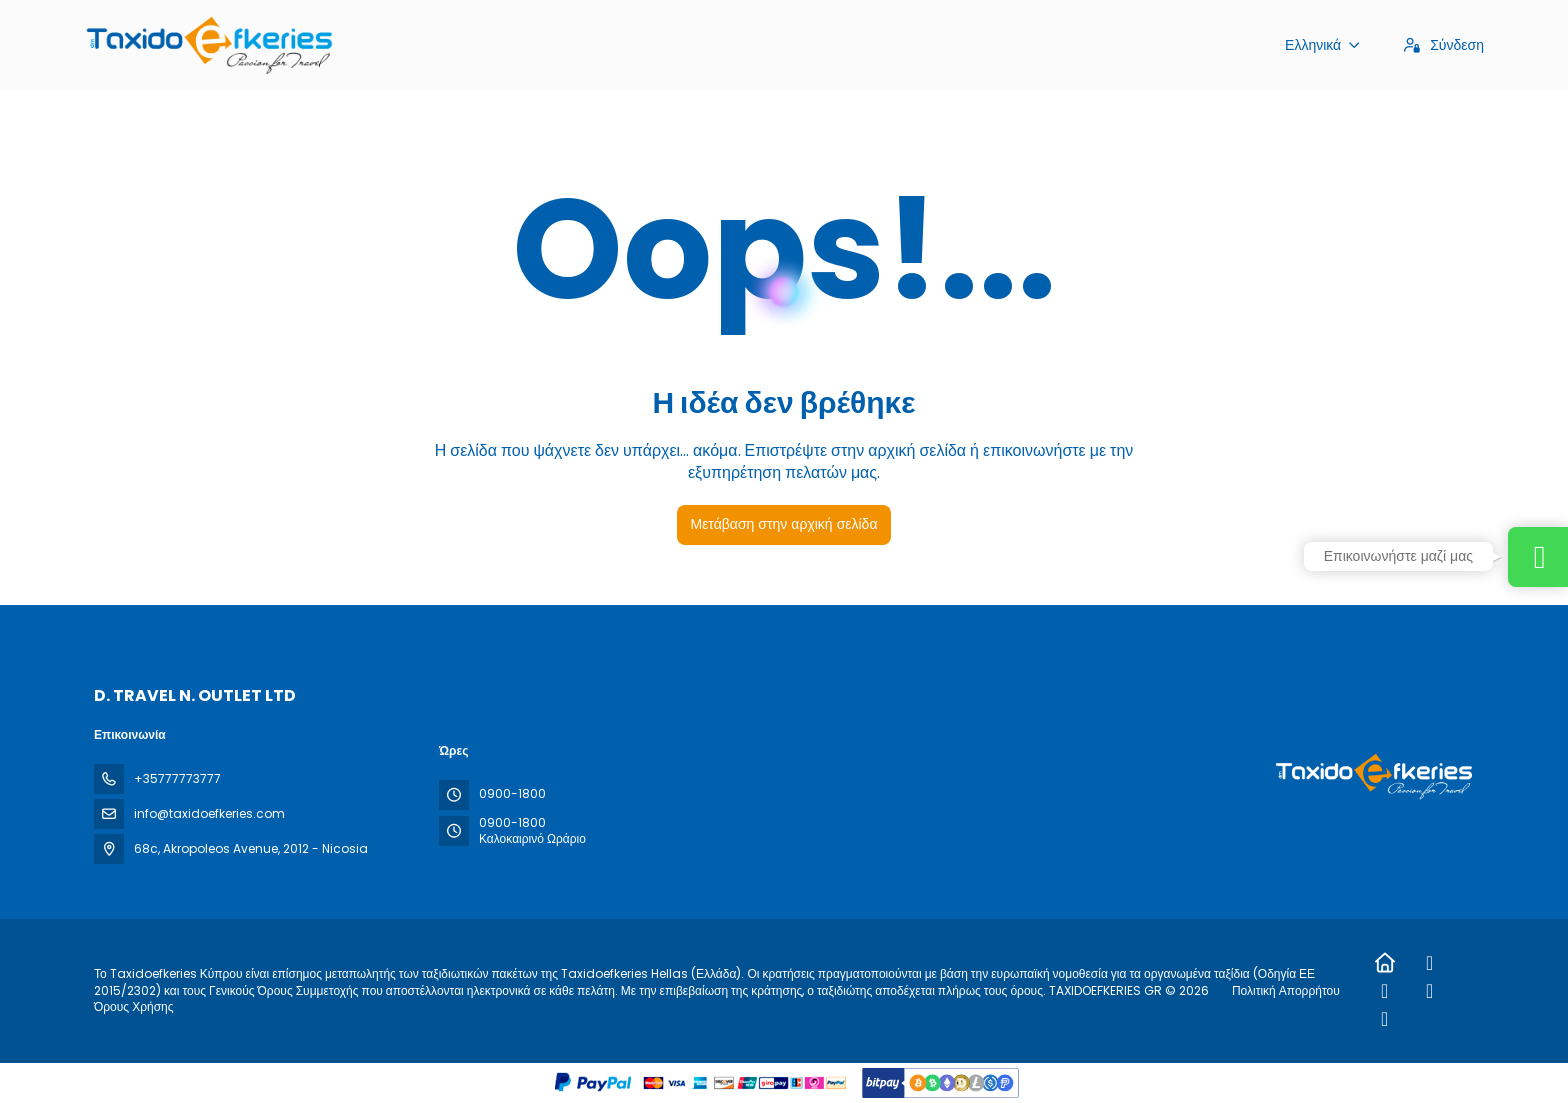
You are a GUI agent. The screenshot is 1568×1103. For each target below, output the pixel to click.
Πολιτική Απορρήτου (1286, 990)
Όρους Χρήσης (134, 1006)
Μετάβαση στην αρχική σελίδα (783, 524)
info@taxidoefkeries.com (209, 813)
